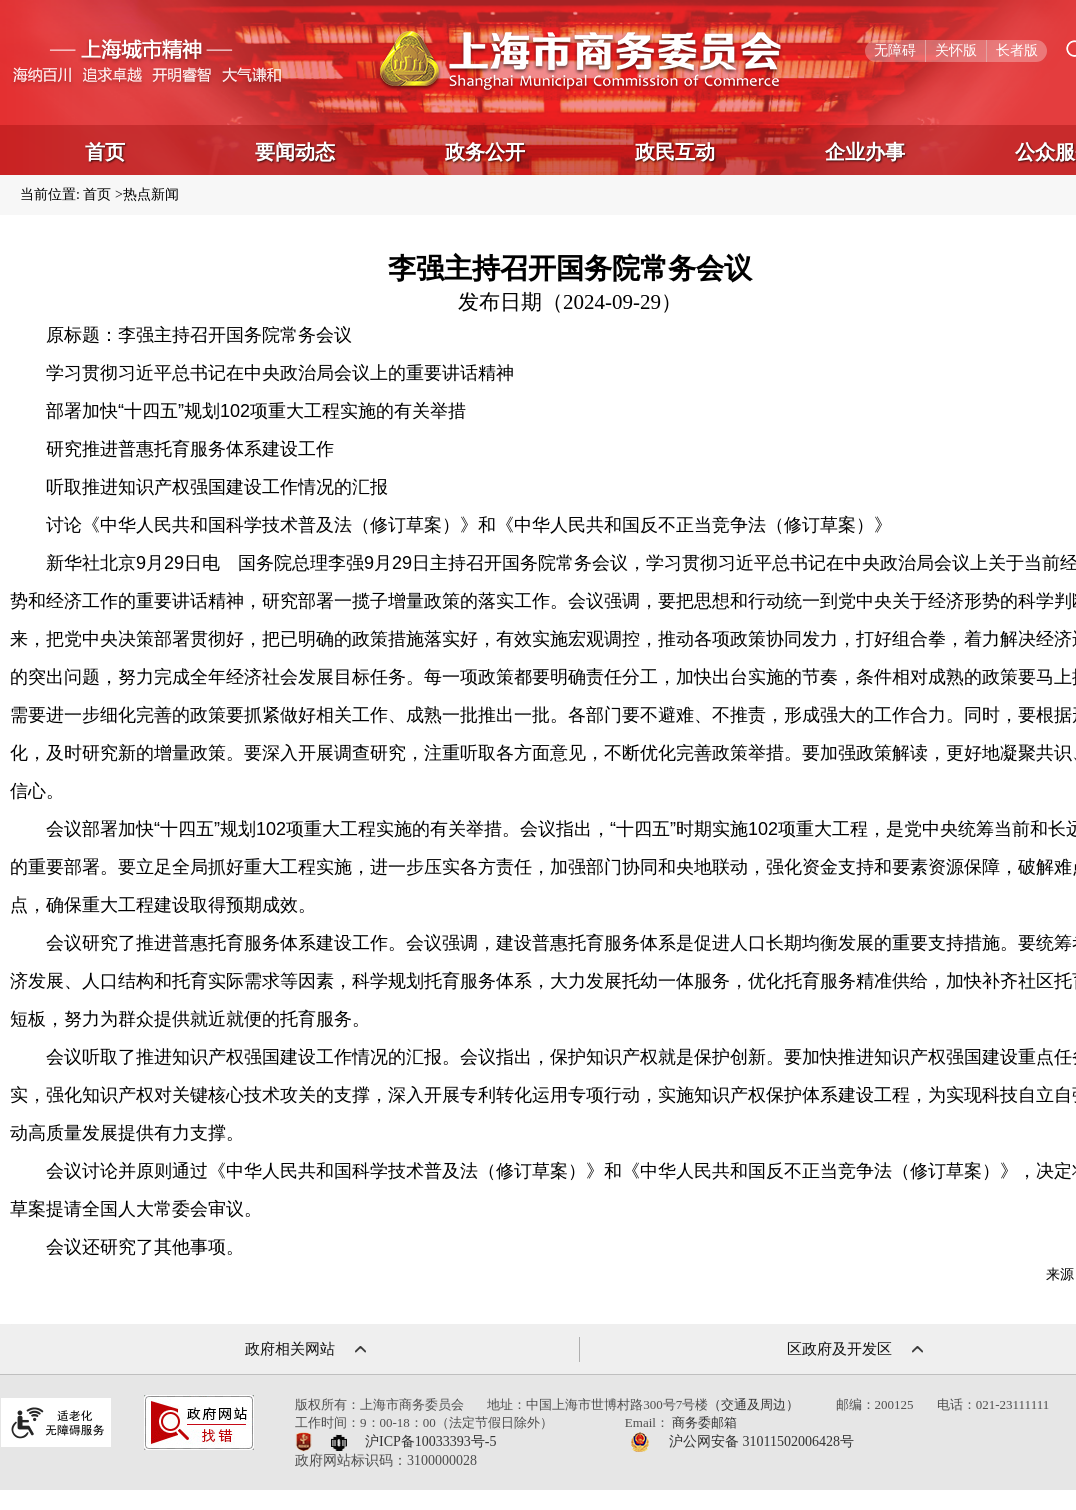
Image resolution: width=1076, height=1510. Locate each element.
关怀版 (956, 50)
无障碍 (895, 50)
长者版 (1017, 50)
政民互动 (675, 152)
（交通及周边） (753, 1404)
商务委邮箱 (704, 1422)
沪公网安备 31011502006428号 (761, 1441)
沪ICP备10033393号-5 (430, 1441)
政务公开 (485, 152)
